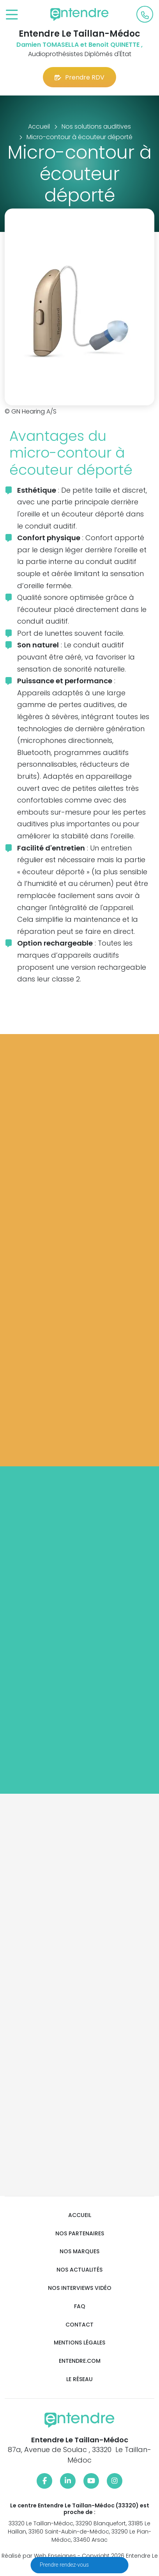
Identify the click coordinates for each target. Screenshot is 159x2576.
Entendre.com (80, 2361)
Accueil (79, 2215)
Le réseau (79, 2379)
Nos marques (79, 2251)
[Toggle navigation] (12, 15)
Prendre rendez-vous (65, 2565)
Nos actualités (79, 2270)
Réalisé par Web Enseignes (39, 2556)
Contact (79, 2324)
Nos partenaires (79, 2233)
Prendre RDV (79, 77)
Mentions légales (79, 2342)
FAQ (79, 2306)
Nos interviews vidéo (79, 2288)
